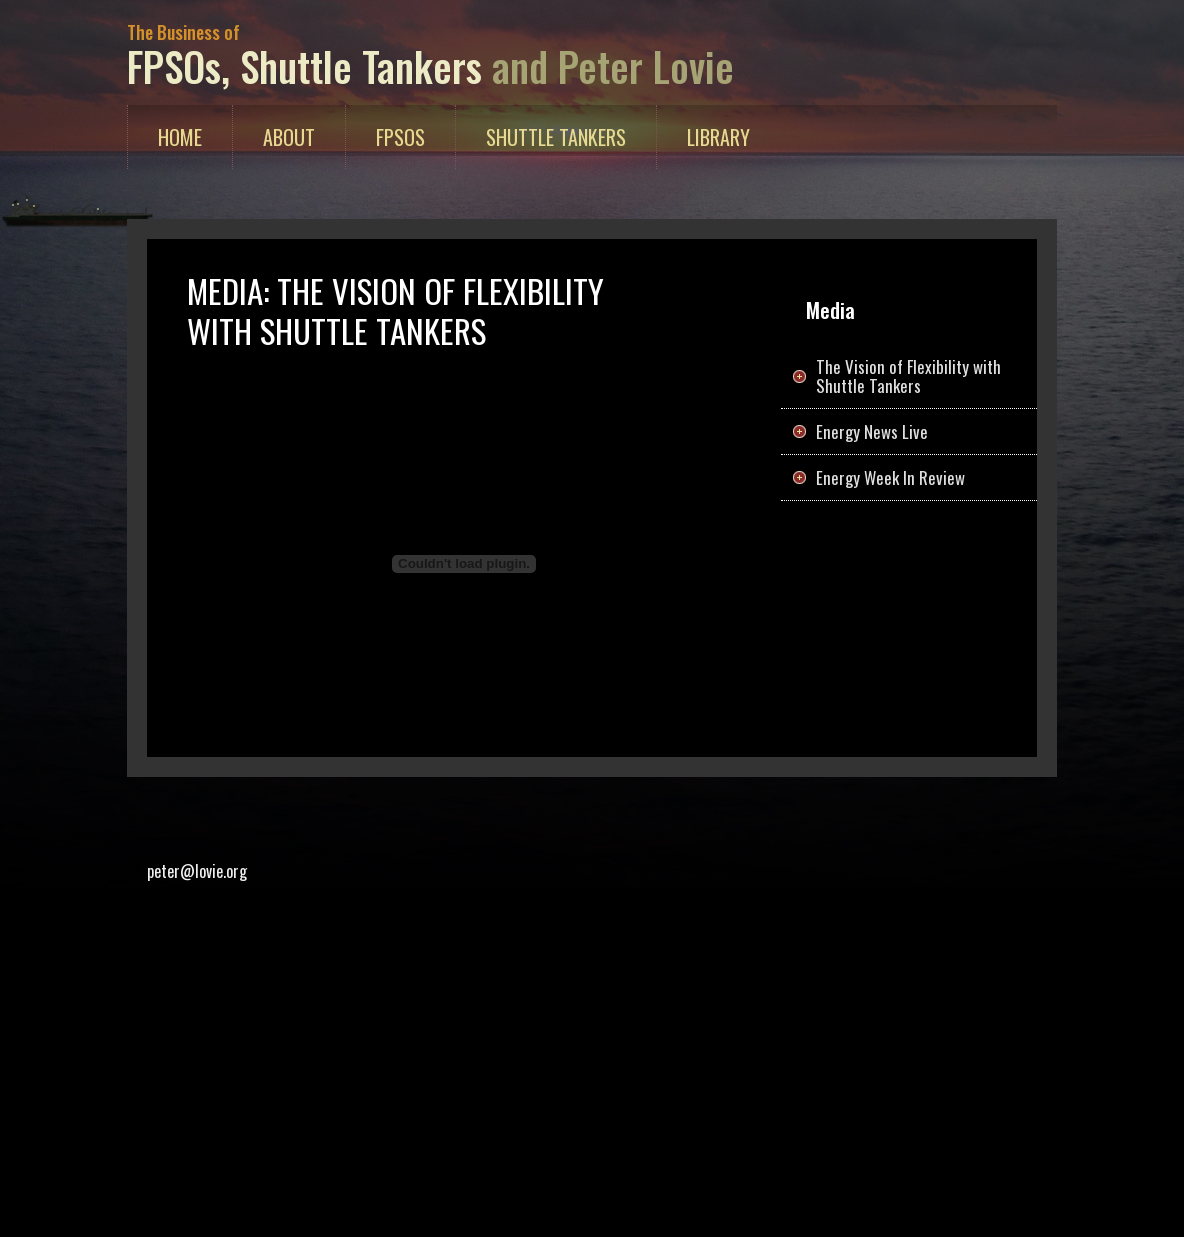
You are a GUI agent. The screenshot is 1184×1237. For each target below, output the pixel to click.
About (289, 137)
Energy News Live (872, 431)
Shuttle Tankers (556, 137)
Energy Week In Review (890, 477)
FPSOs (400, 137)
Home (195, 135)
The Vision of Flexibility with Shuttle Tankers (908, 376)
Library (718, 137)
